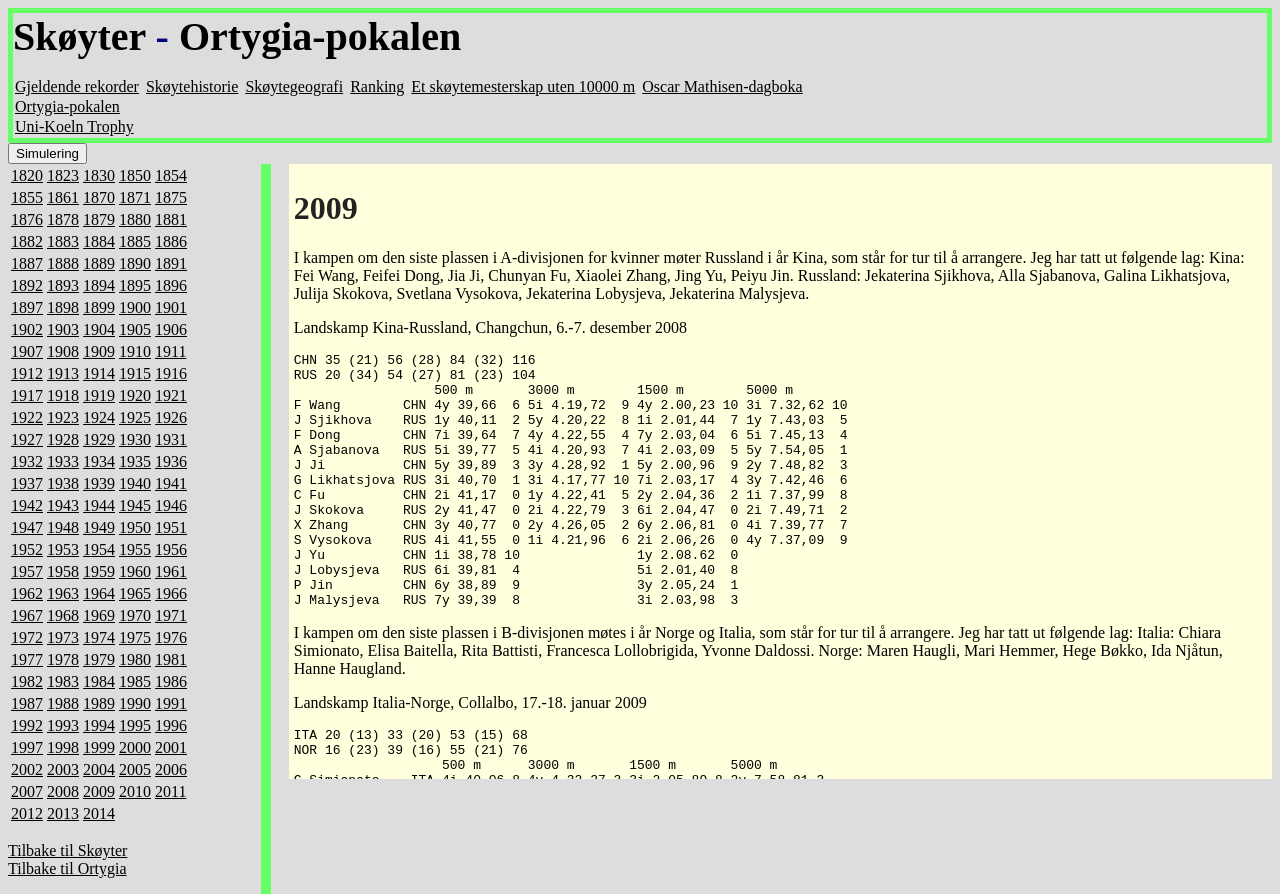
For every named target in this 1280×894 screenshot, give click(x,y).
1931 (171, 439)
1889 (99, 263)
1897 (27, 307)
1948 (63, 527)
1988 (63, 703)
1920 (135, 395)
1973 (63, 637)
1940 (135, 483)
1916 (171, 373)
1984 (99, 681)
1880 (135, 219)
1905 (135, 329)
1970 (135, 615)
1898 (63, 307)
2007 (27, 791)
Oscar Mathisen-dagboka (722, 86)
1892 (27, 285)
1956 (171, 549)
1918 (63, 395)
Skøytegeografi (294, 86)
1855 (27, 197)
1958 (63, 571)
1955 (135, 549)
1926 (171, 417)
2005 (135, 769)
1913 (63, 373)
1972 (27, 637)
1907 (27, 351)
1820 (27, 175)
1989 (99, 703)
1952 (27, 549)
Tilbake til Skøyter (67, 850)
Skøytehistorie (192, 86)
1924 (99, 417)
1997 (27, 747)
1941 (171, 483)
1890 (135, 263)
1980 (135, 659)
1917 (27, 395)
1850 (135, 175)
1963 (63, 593)
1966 (171, 593)
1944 (99, 505)
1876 (27, 219)
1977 (27, 659)
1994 (99, 725)
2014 (99, 813)
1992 (27, 725)
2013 (63, 813)
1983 (63, 681)
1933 (63, 461)
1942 (27, 505)
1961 (171, 571)
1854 (171, 175)
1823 (63, 175)
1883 (63, 241)
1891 (171, 263)
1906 (171, 329)
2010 (135, 791)
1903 (63, 329)
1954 (99, 549)
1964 (99, 593)
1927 (27, 439)
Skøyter (79, 36)
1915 (135, 373)
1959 (99, 571)
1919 (99, 395)
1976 (171, 637)
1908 (63, 351)
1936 (171, 461)
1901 (171, 307)
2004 (99, 769)
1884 (99, 241)
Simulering (47, 153)
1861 (63, 197)
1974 (99, 637)
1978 (63, 659)
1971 (171, 615)
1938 (63, 483)
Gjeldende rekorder (77, 86)
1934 (99, 461)
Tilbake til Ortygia (67, 868)
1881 (171, 219)
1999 (99, 747)
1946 (171, 505)
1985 (135, 681)
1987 (27, 703)
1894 (99, 285)
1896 (171, 285)
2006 (171, 769)
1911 (170, 351)
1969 (99, 615)
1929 (99, 439)
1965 (135, 593)
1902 (27, 329)
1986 (171, 681)
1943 (63, 505)
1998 (63, 747)
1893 (63, 285)
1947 (27, 527)
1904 (99, 329)
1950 (135, 527)
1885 (135, 241)
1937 (27, 483)
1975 (135, 637)
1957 (27, 571)
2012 (27, 813)
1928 (63, 439)
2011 (170, 791)
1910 (135, 351)
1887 (27, 263)
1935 (135, 461)
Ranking (377, 86)
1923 (63, 417)
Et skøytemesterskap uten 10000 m (523, 86)
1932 (27, 461)
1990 (135, 703)
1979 (99, 659)
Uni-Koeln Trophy (74, 126)
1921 (171, 395)
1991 (171, 703)
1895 (135, 285)
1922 (27, 417)
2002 (27, 769)
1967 (27, 615)
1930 (135, 439)
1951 (171, 527)
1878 (63, 219)
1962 (27, 593)
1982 (27, 681)
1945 (135, 505)
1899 (99, 307)
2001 (171, 747)
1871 (135, 197)
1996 (171, 725)
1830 (99, 175)
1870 (99, 197)
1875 (171, 197)
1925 (135, 417)
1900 (135, 307)
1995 (135, 725)
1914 (99, 373)
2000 (135, 747)
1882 (27, 241)
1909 (99, 351)
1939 (99, 483)
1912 (27, 373)
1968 (63, 615)
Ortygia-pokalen (320, 36)
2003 (63, 769)
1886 (171, 241)
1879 (99, 219)
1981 (171, 659)
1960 (135, 571)
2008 (63, 791)
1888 (63, 263)
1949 (99, 527)
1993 (63, 725)
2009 (99, 791)
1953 (63, 549)
